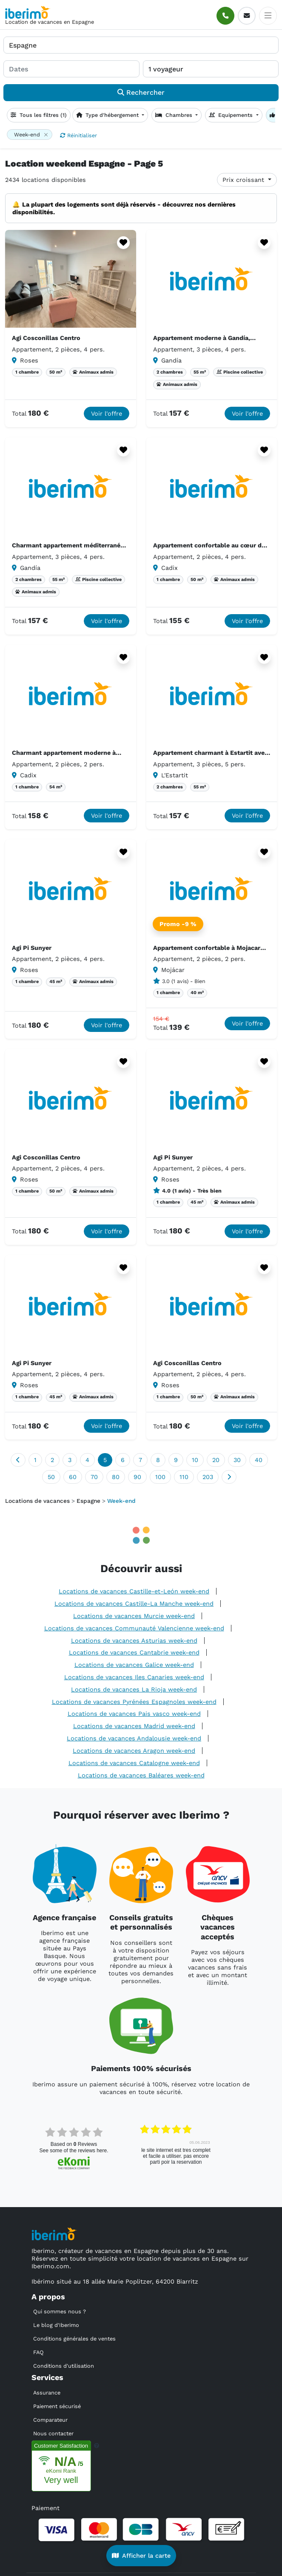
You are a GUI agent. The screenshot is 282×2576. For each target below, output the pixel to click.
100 (160, 1477)
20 (215, 1460)
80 (116, 1477)
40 (258, 1460)
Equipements (231, 115)
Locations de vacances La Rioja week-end (134, 1689)
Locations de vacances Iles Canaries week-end (134, 1677)
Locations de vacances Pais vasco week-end (134, 1713)
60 (73, 1477)
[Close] (45, 134)
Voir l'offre (106, 413)
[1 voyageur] (211, 68)
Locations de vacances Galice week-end (134, 1664)
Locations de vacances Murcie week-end (134, 1615)
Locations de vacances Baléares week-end (141, 1775)
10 (195, 1460)
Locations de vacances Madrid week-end (134, 1726)
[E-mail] (247, 16)
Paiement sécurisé (57, 2406)
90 (137, 1477)
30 (237, 1460)
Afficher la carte (141, 2555)
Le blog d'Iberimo (56, 2325)
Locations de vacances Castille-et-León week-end (134, 1591)
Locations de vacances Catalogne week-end (134, 1763)
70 (94, 1477)
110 (183, 1477)
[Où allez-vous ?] (141, 45)
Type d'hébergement (108, 115)
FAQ (38, 2352)
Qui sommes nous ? (59, 2311)
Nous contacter (53, 2433)
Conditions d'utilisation (63, 2366)
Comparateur (50, 2420)
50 (51, 1477)
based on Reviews (74, 2144)
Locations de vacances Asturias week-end (134, 1640)
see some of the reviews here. (73, 2151)
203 (207, 1477)
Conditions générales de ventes (74, 2338)
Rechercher (141, 92)
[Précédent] (18, 1460)
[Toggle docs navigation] (268, 16)
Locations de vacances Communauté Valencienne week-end (134, 1628)
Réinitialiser (78, 135)
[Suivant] (229, 1477)
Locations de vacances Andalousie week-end (134, 1738)
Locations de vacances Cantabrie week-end (134, 1652)
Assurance (46, 2392)
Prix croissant (244, 179)
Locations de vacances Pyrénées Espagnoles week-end (134, 1701)
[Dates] (71, 68)
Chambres (174, 115)
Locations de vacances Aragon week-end (134, 1750)
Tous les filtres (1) (39, 115)
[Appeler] (225, 16)
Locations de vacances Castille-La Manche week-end (134, 1603)
